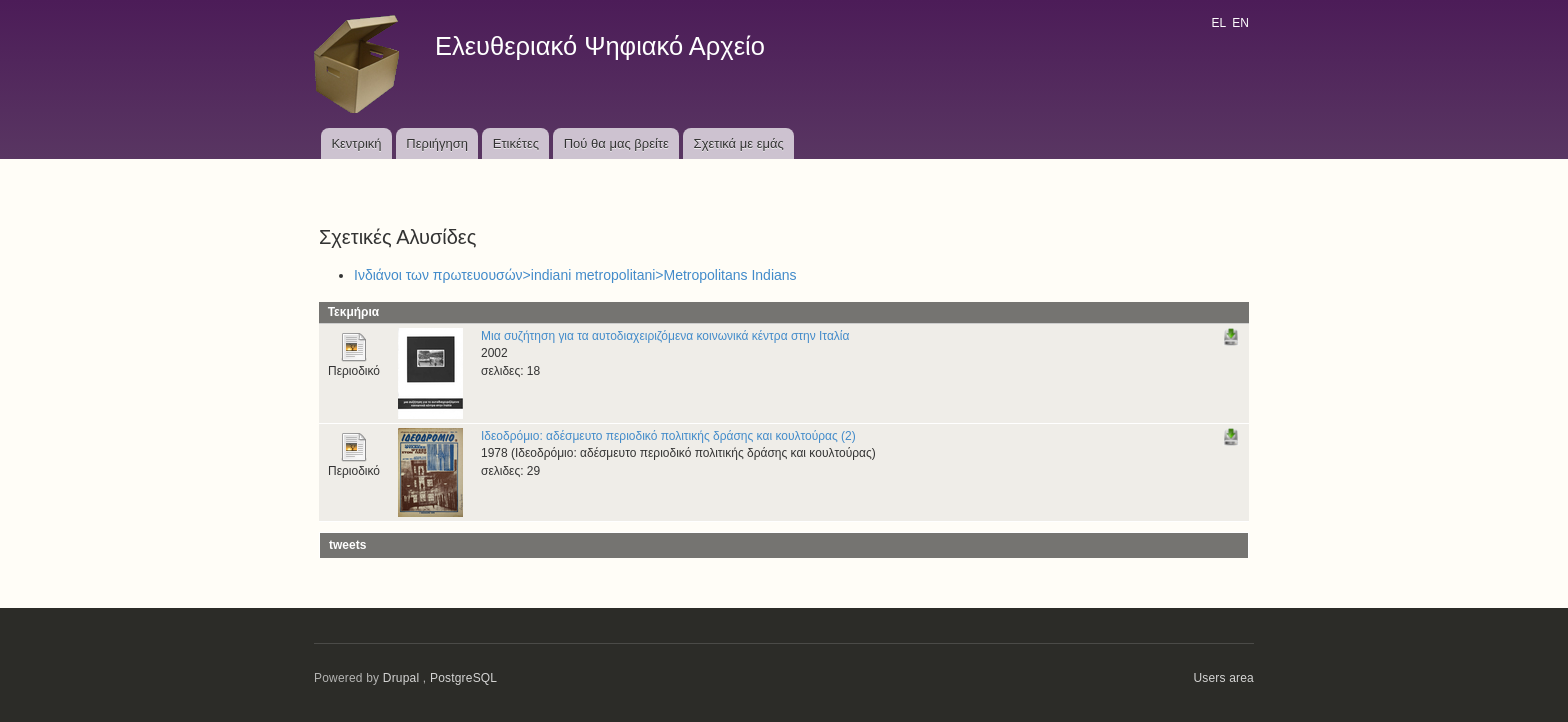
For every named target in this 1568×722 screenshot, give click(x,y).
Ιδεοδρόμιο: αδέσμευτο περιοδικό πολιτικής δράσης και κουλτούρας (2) (668, 436)
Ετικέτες (516, 143)
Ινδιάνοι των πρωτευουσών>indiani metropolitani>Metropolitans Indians (575, 275)
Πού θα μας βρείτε (616, 143)
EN (1240, 23)
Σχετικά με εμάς (739, 143)
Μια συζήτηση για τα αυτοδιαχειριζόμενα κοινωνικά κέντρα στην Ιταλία (665, 336)
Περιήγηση (437, 143)
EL (1218, 23)
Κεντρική (356, 143)
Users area (1223, 678)
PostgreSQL (463, 678)
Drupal (401, 678)
